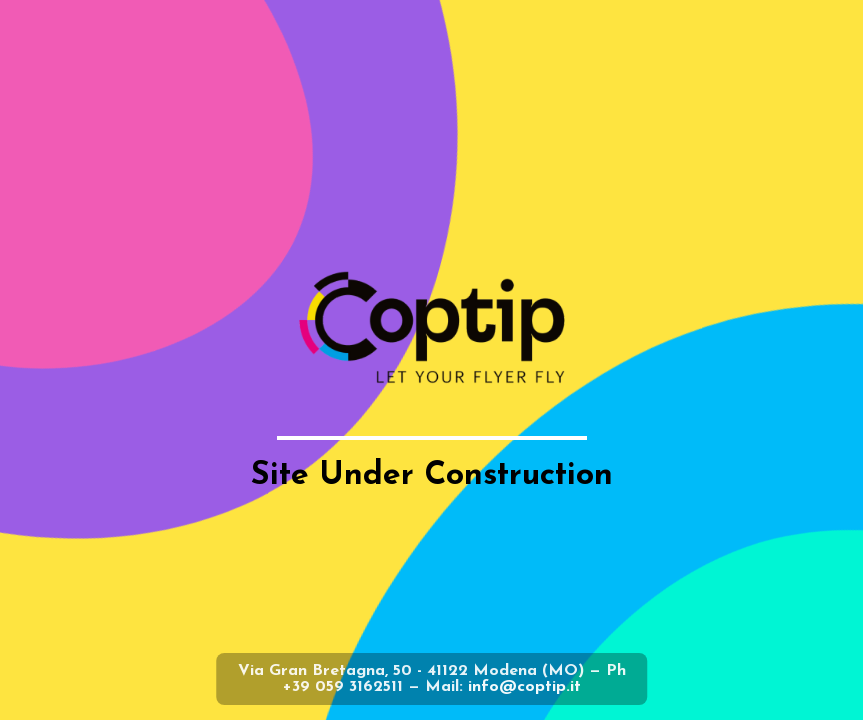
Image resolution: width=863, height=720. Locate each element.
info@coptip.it (524, 687)
